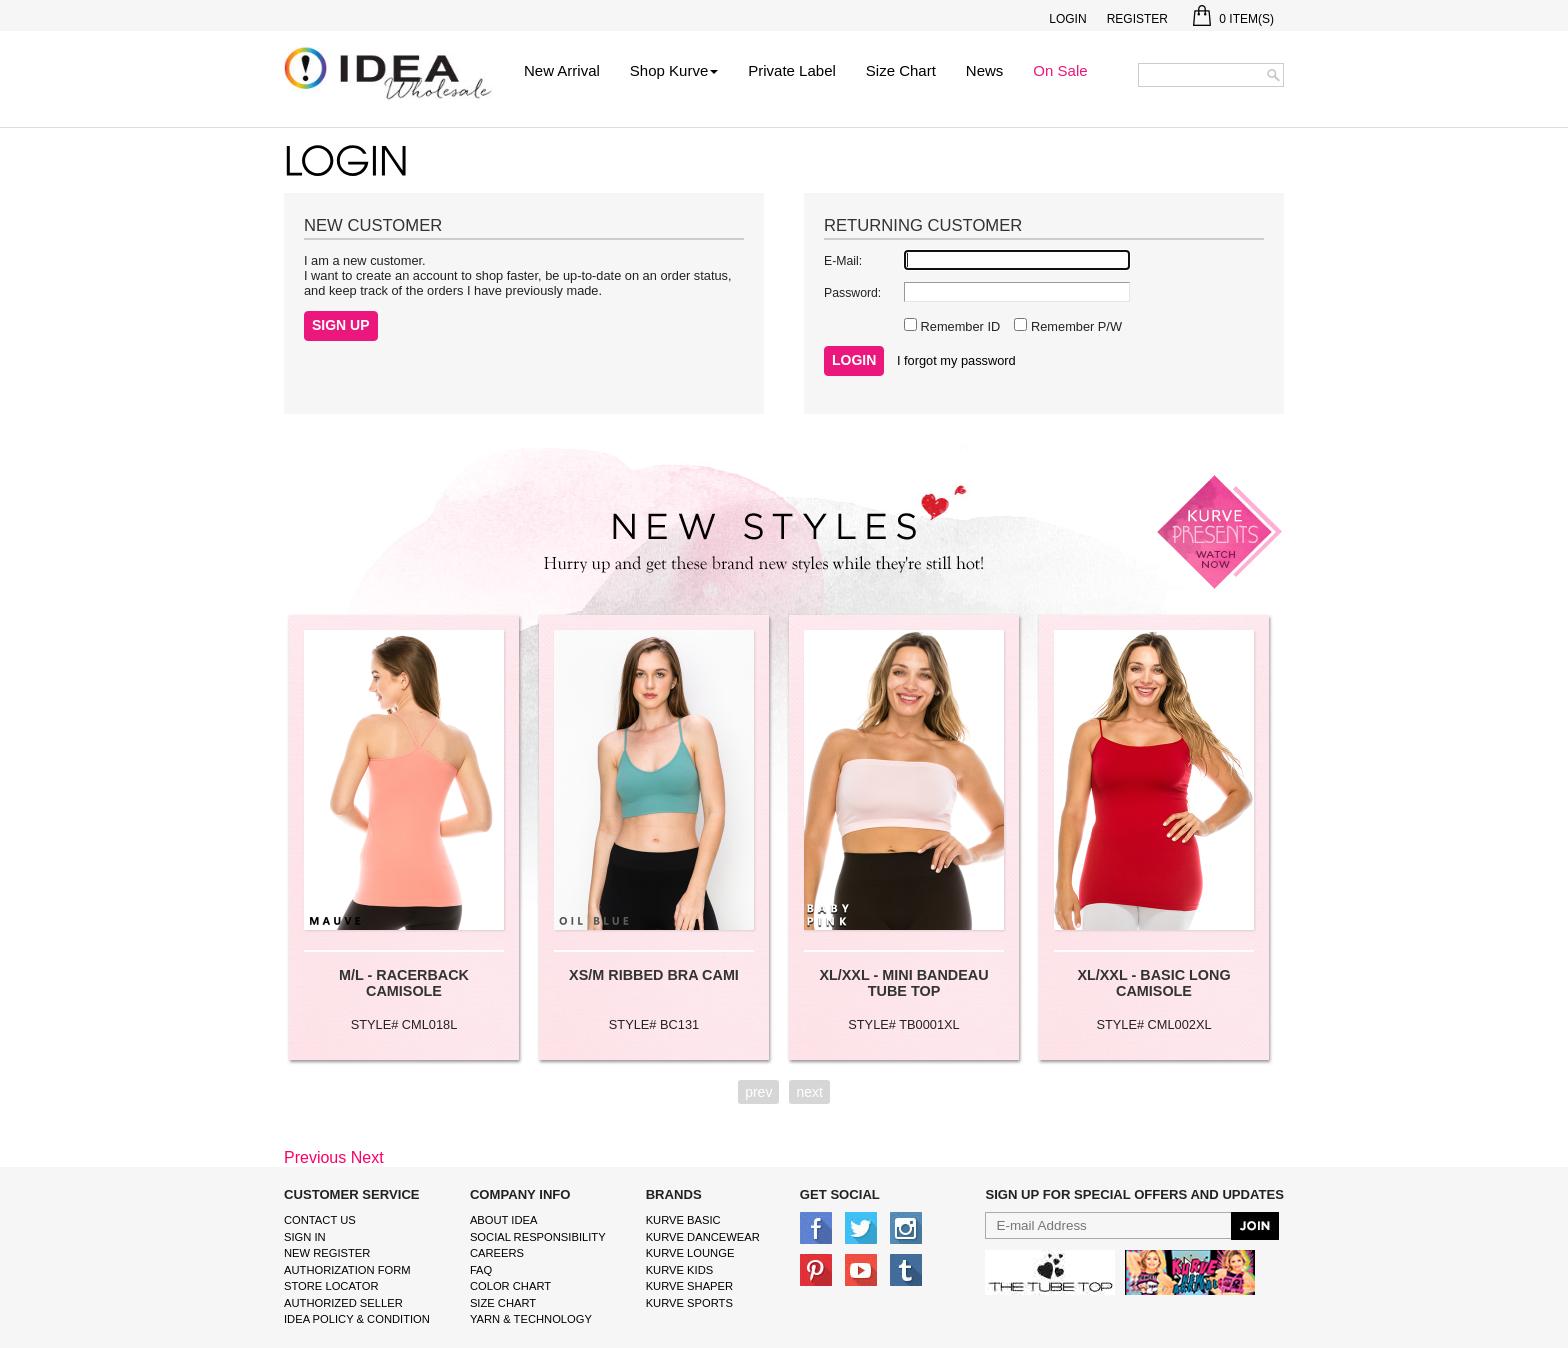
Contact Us (320, 1220)
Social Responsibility (538, 1237)
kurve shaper (689, 1286)
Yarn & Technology (531, 1319)
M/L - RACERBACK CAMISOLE (404, 983)
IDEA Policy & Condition (357, 1319)
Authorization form (347, 1270)
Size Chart (901, 70)
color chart (510, 1286)
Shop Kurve (674, 70)
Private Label (792, 70)
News (985, 70)
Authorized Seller (343, 1303)
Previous (315, 1157)
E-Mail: (843, 261)
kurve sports (689, 1303)
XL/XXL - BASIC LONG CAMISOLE (1153, 983)
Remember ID (958, 326)
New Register (327, 1253)
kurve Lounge (690, 1253)
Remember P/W (1074, 326)
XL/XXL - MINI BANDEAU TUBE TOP (903, 983)
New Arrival (562, 70)
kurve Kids (680, 1270)
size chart (503, 1303)
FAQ (481, 1270)
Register (1137, 19)
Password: (852, 293)
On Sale (1060, 70)
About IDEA (504, 1220)
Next (367, 1157)
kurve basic (683, 1220)
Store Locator (331, 1286)
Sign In (305, 1237)
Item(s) (1233, 19)
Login (1067, 19)
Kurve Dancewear (703, 1237)
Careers (497, 1253)
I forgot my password (956, 360)
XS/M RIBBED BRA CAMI (654, 975)
